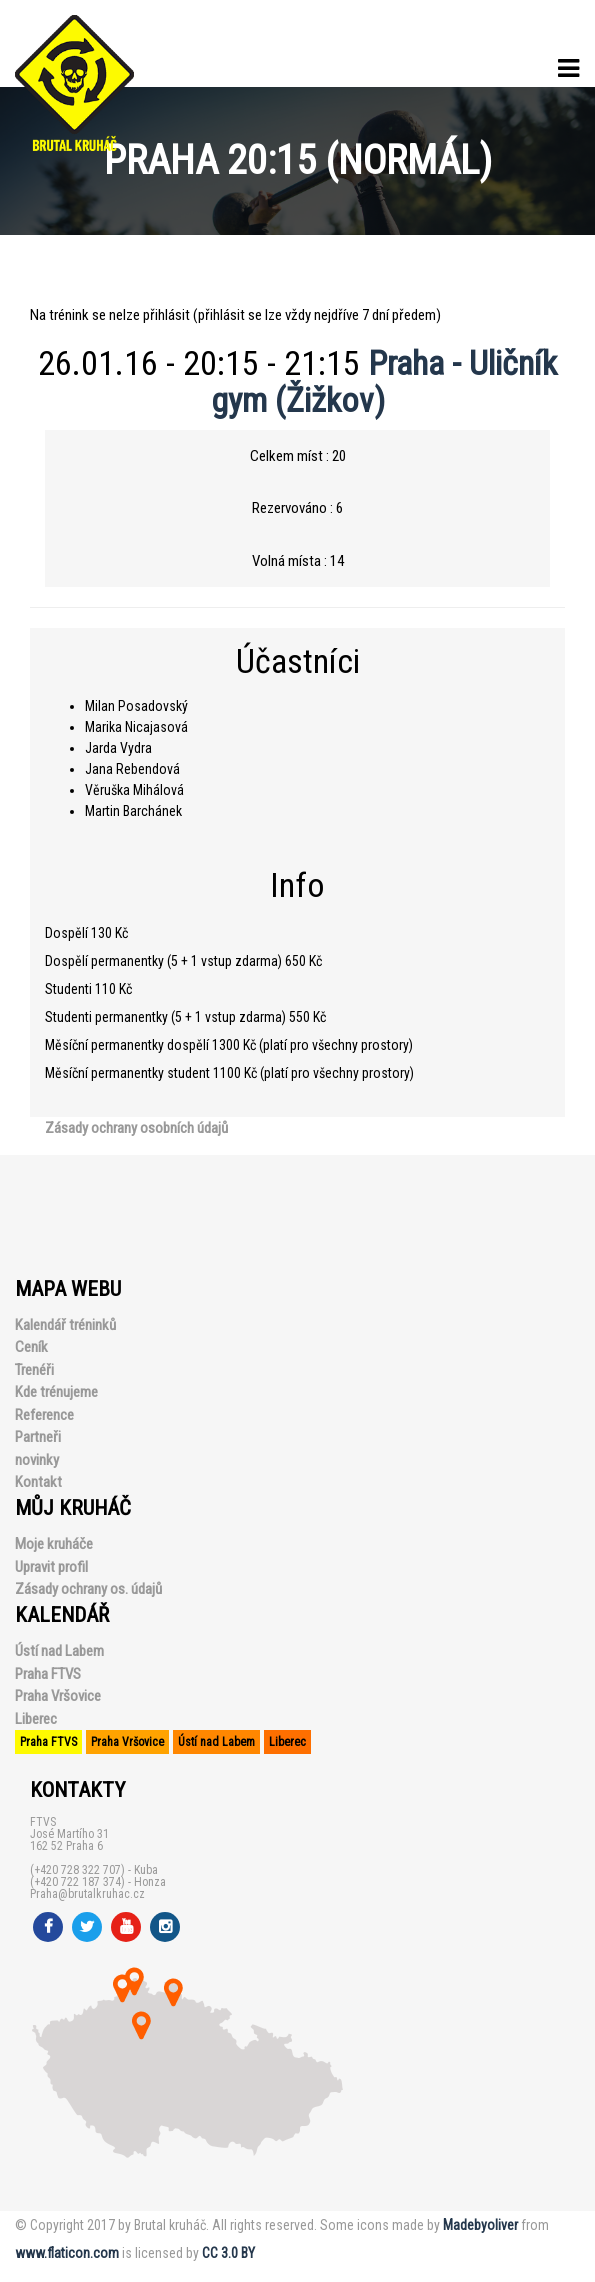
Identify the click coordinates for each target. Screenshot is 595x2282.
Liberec (36, 1719)
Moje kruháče (54, 1544)
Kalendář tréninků (65, 1325)
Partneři (38, 1437)
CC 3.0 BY (228, 2253)
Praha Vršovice (58, 1696)
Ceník (31, 1347)
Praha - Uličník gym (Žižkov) (384, 381)
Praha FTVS (48, 1674)
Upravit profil (51, 1567)
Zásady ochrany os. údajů (88, 1589)
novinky (37, 1460)
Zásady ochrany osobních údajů (136, 1128)
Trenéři (34, 1370)
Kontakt (38, 1482)
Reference (44, 1415)
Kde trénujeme (56, 1392)
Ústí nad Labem (59, 1651)
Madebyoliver (480, 2225)
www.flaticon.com (67, 2253)
